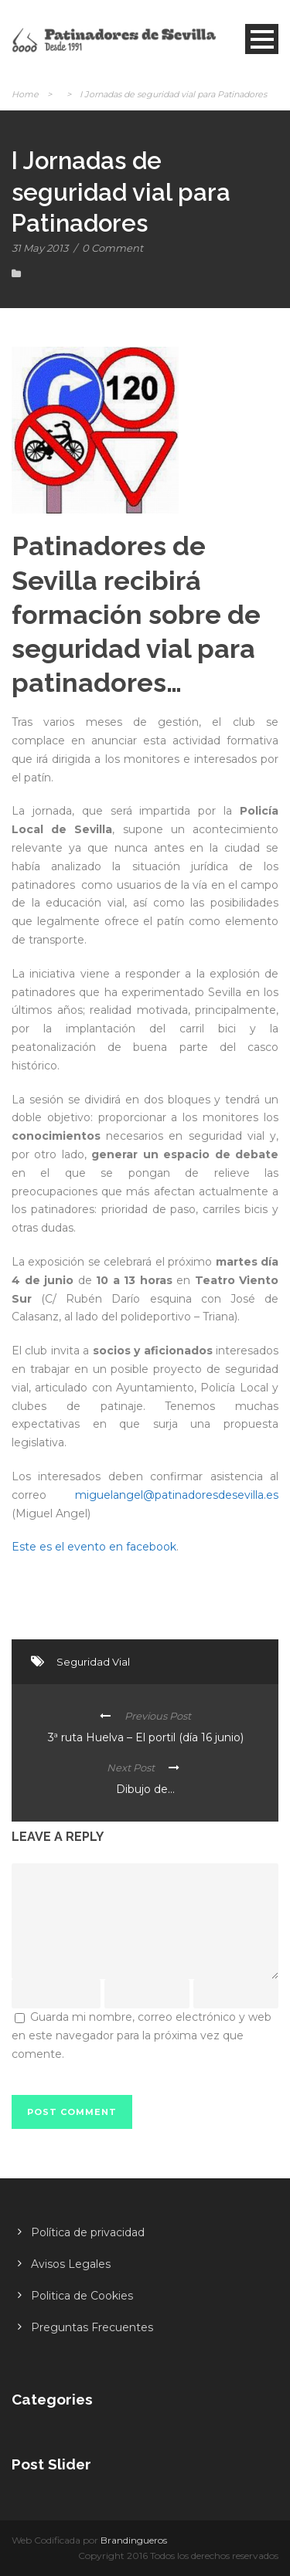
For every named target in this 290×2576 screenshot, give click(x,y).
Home (25, 94)
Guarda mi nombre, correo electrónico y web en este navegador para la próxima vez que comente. (141, 2035)
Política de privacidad (88, 2232)
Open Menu (261, 39)
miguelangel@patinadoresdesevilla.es (176, 1495)
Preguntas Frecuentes (92, 2327)
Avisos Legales (71, 2264)
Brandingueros (134, 2540)
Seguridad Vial (93, 1662)
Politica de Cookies (82, 2296)
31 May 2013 (40, 248)
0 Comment (112, 248)
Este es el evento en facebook (94, 1547)
